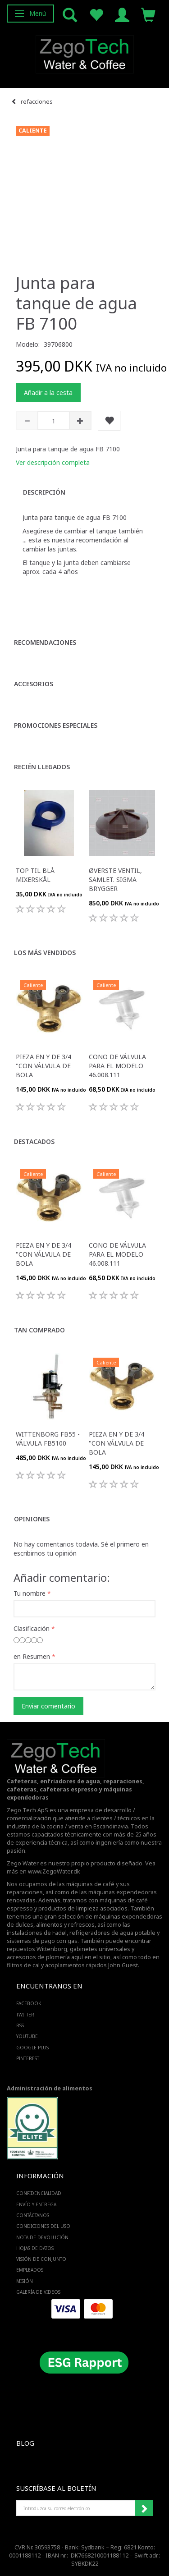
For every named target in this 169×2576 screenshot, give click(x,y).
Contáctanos (32, 2215)
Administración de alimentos (49, 2088)
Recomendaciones (45, 642)
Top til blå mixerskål (35, 875)
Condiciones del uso (43, 2226)
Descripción (44, 492)
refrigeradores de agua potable (112, 1933)
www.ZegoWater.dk (54, 1871)
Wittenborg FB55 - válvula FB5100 (48, 1438)
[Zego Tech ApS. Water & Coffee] (85, 52)
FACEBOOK (28, 2003)
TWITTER (25, 2014)
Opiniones (32, 1519)
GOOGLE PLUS (32, 2047)
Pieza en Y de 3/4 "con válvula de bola (43, 1065)
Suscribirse (144, 2508)
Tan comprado (39, 1330)
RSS (20, 2025)
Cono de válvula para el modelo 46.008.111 (117, 1065)
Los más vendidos (45, 952)
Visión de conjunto (41, 2259)
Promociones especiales (55, 725)
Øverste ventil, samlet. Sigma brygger (115, 879)
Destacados (34, 1141)
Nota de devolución (42, 2237)
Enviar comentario (48, 1706)
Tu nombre (30, 1593)
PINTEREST (27, 2058)
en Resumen (32, 1656)
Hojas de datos (35, 2248)
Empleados (29, 2270)
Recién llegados (42, 766)
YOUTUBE (27, 2036)
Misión (24, 2281)
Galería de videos (38, 2292)
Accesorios (33, 684)
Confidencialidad (38, 2193)
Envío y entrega (36, 2204)
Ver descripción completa (53, 462)
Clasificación (32, 1628)
